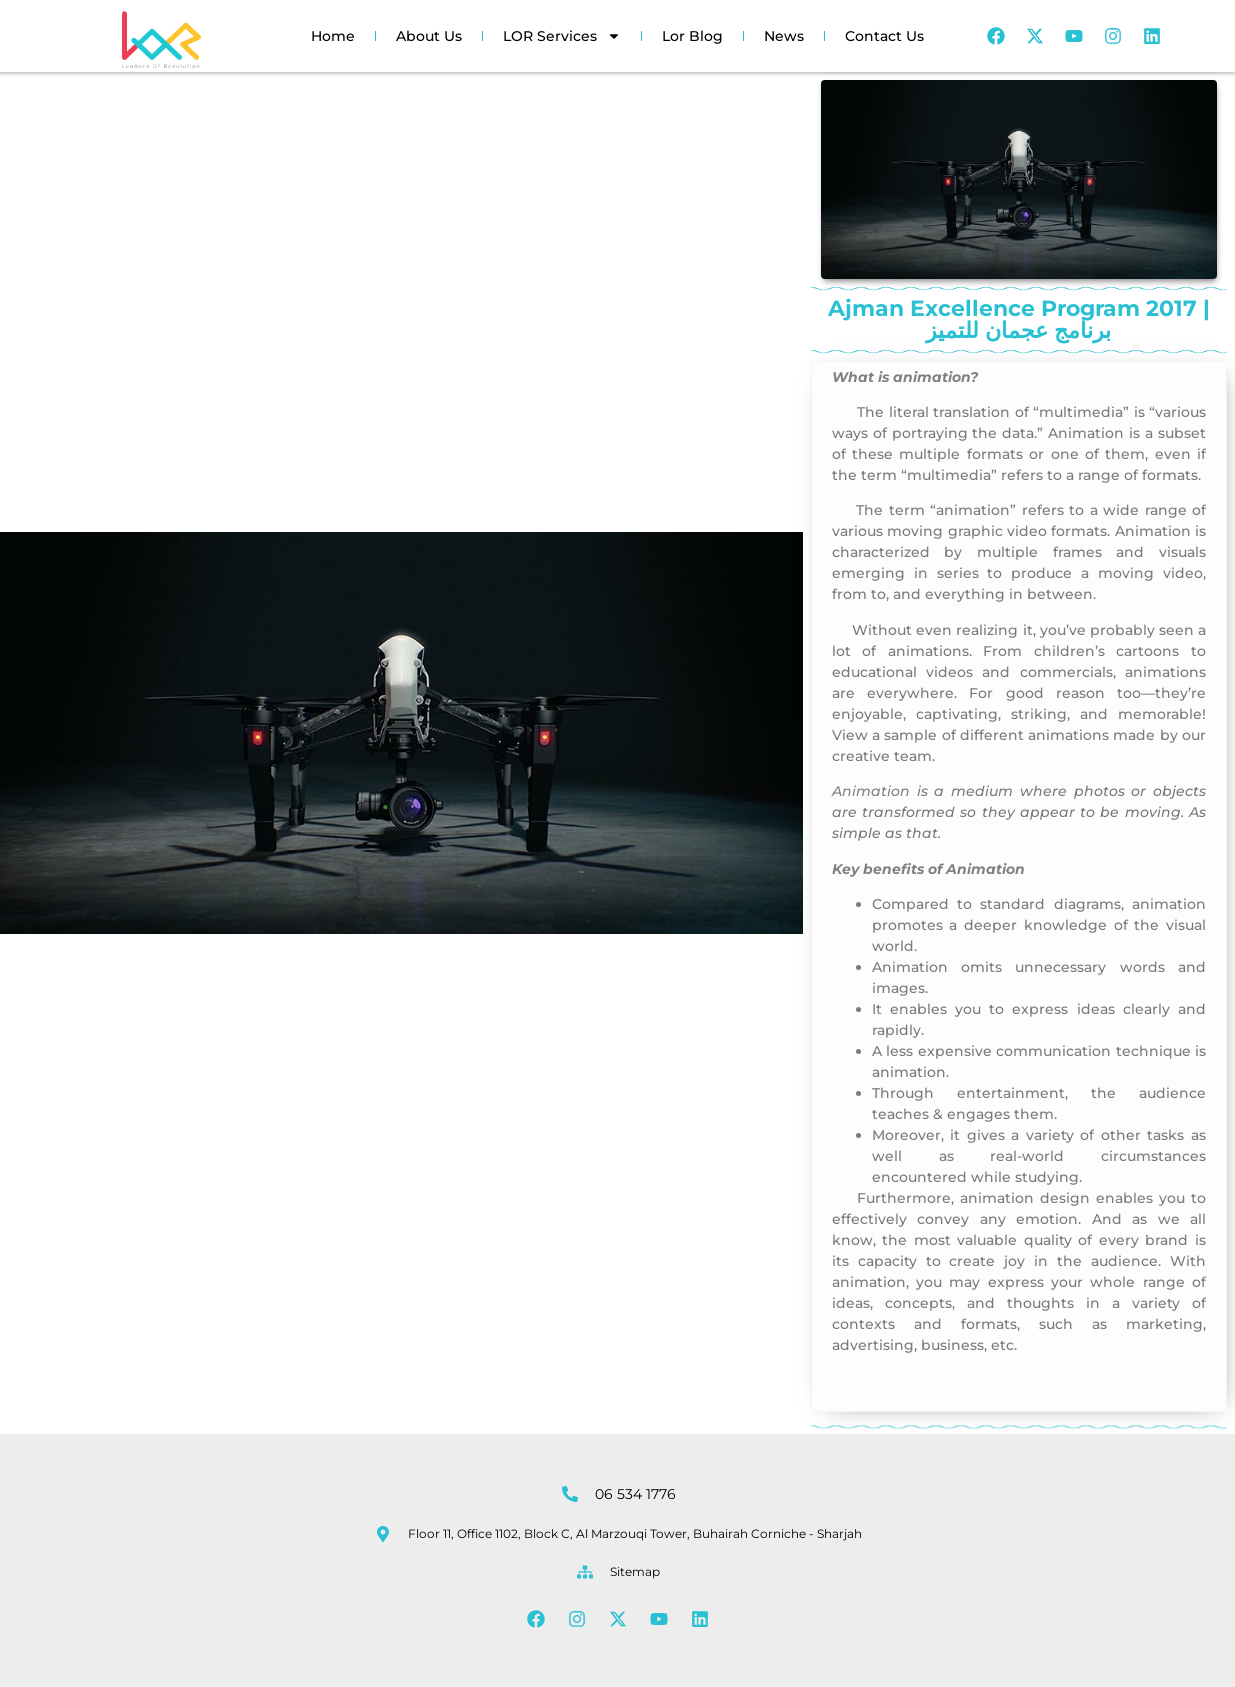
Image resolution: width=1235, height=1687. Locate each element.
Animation (871, 791)
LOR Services (562, 36)
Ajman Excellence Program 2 (843, 514)
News (784, 36)
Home (333, 36)
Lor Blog (692, 36)
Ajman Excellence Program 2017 (842, 416)
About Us (429, 36)
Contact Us (884, 36)
